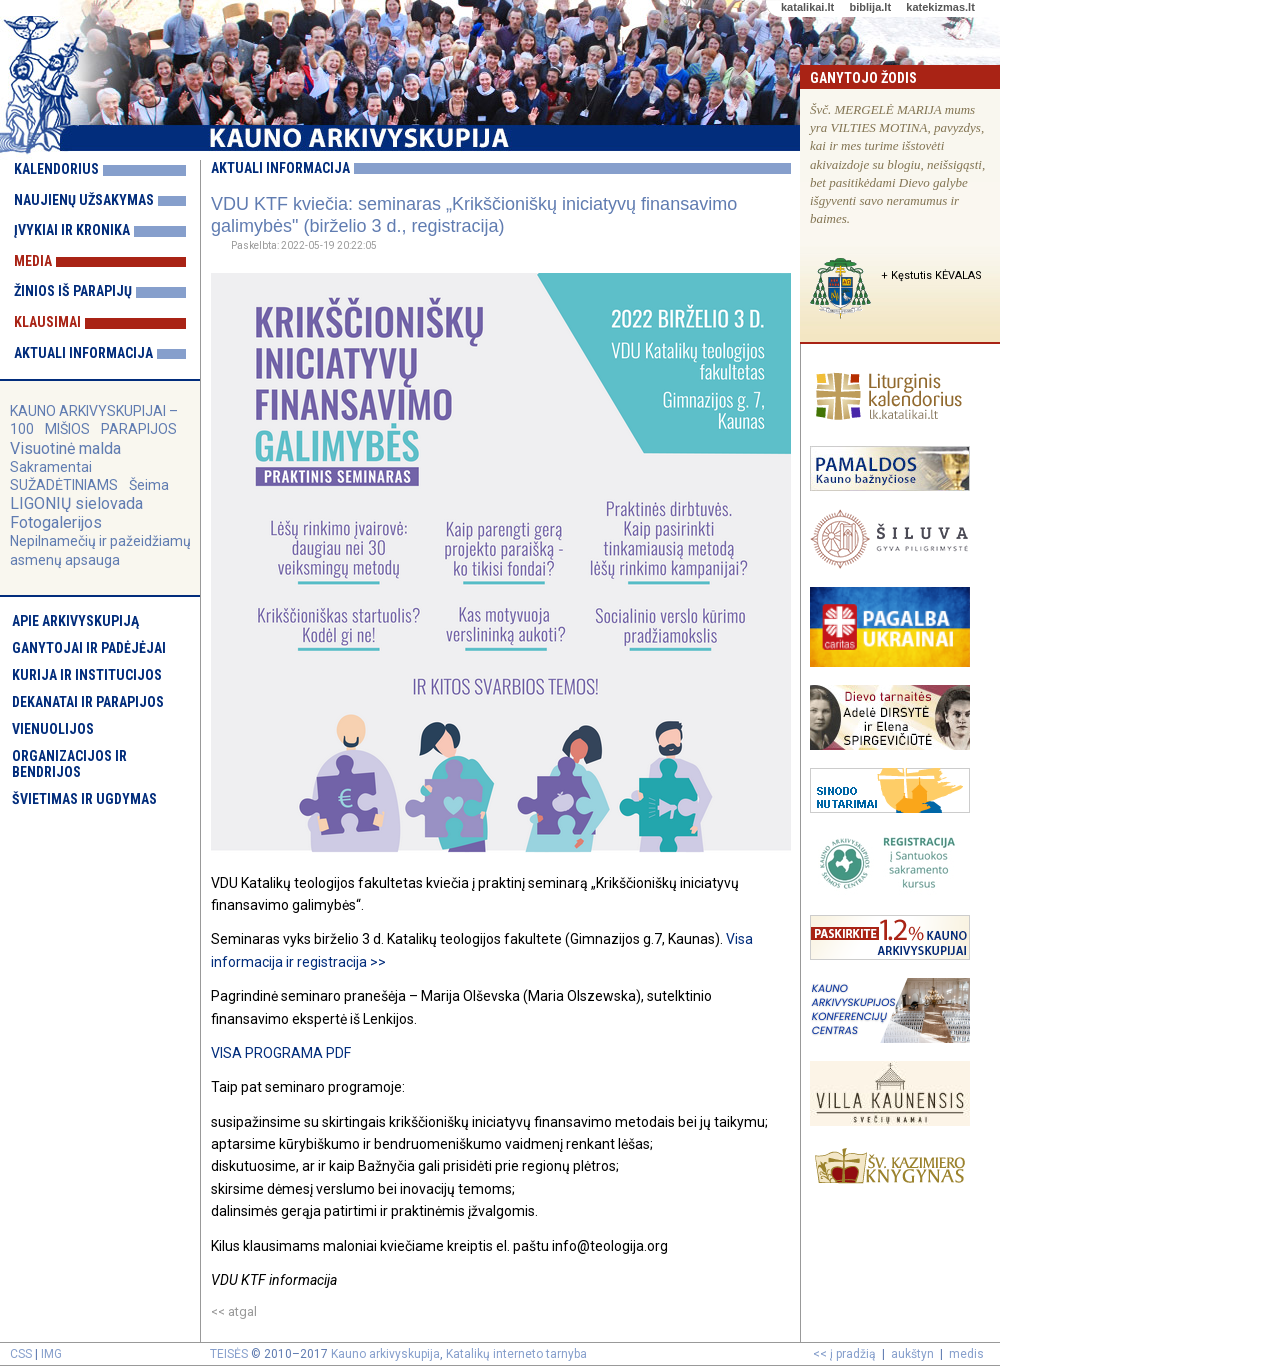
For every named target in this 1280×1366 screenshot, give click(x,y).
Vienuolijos (53, 729)
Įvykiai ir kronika (72, 230)
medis (966, 1354)
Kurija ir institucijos (87, 675)
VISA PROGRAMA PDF (281, 1053)
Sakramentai (51, 467)
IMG (51, 1354)
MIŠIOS (69, 429)
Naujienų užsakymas (84, 200)
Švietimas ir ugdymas (84, 799)
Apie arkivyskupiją (75, 621)
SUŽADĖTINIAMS (64, 485)
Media (33, 261)
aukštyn (912, 1354)
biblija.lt (870, 7)
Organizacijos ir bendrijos (69, 764)
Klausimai (47, 322)
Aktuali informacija (83, 353)
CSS (21, 1354)
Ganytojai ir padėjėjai (89, 648)
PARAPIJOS (139, 429)
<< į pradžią (844, 1354)
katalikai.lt (807, 7)
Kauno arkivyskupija (385, 1354)
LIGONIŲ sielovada (76, 503)
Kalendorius (56, 169)
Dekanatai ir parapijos (88, 702)
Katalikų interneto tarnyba (516, 1354)
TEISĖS (229, 1354)
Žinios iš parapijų (73, 291)
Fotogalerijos (56, 522)
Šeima (149, 485)
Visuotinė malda (65, 448)
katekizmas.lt (940, 7)
